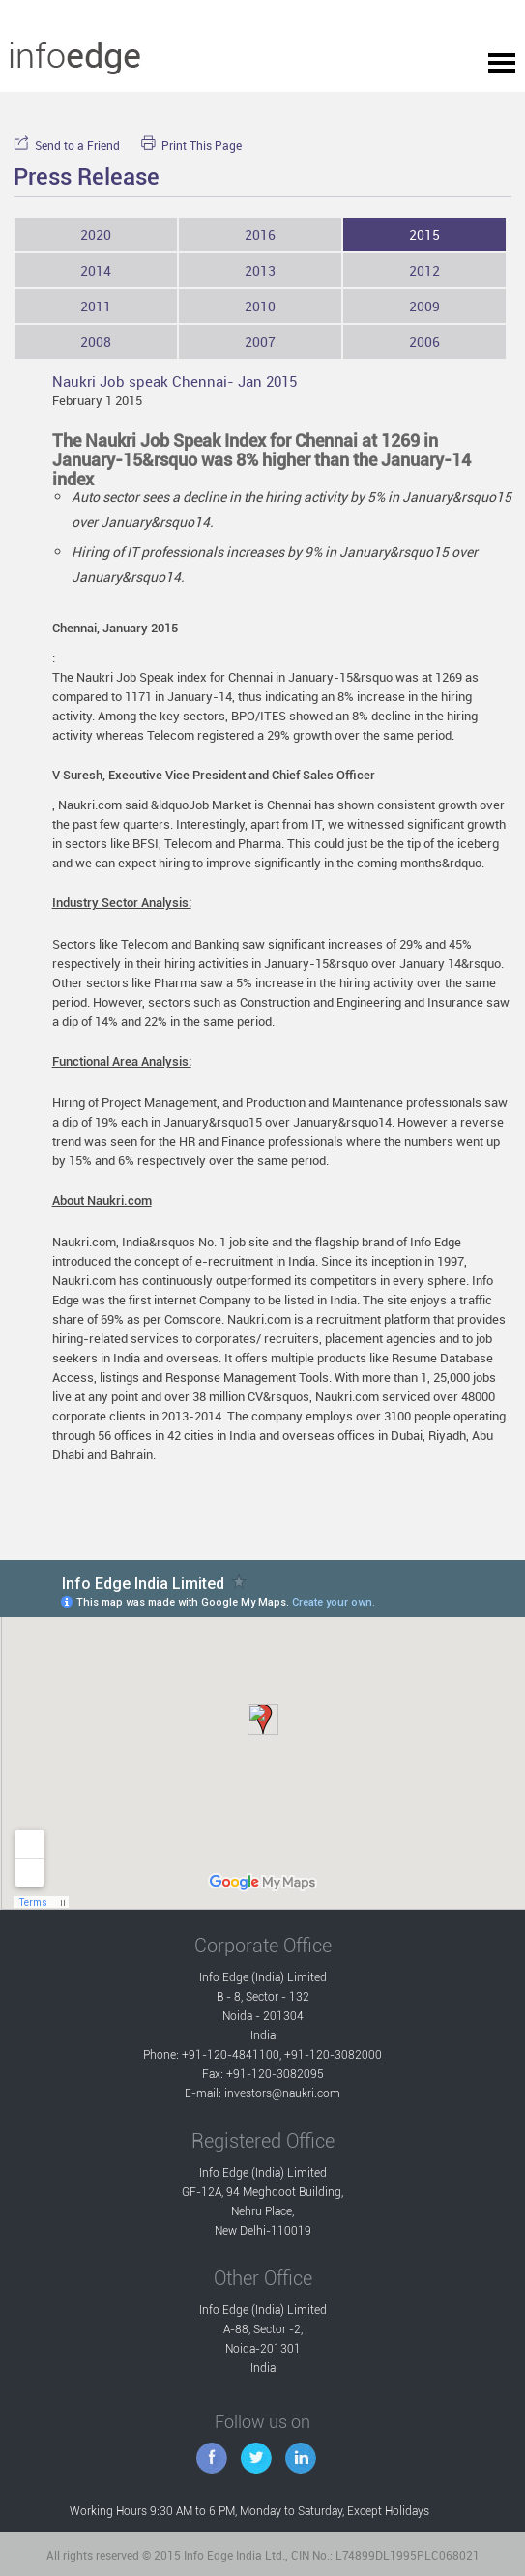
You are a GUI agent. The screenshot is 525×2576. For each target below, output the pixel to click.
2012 (424, 270)
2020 (95, 234)
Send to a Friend (67, 145)
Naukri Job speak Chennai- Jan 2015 (174, 381)
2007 (260, 342)
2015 (424, 234)
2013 (260, 270)
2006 (424, 342)
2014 (95, 270)
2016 (260, 234)
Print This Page (191, 145)
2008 (95, 342)
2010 (260, 306)
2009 (424, 306)
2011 (95, 306)
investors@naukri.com (282, 2093)
